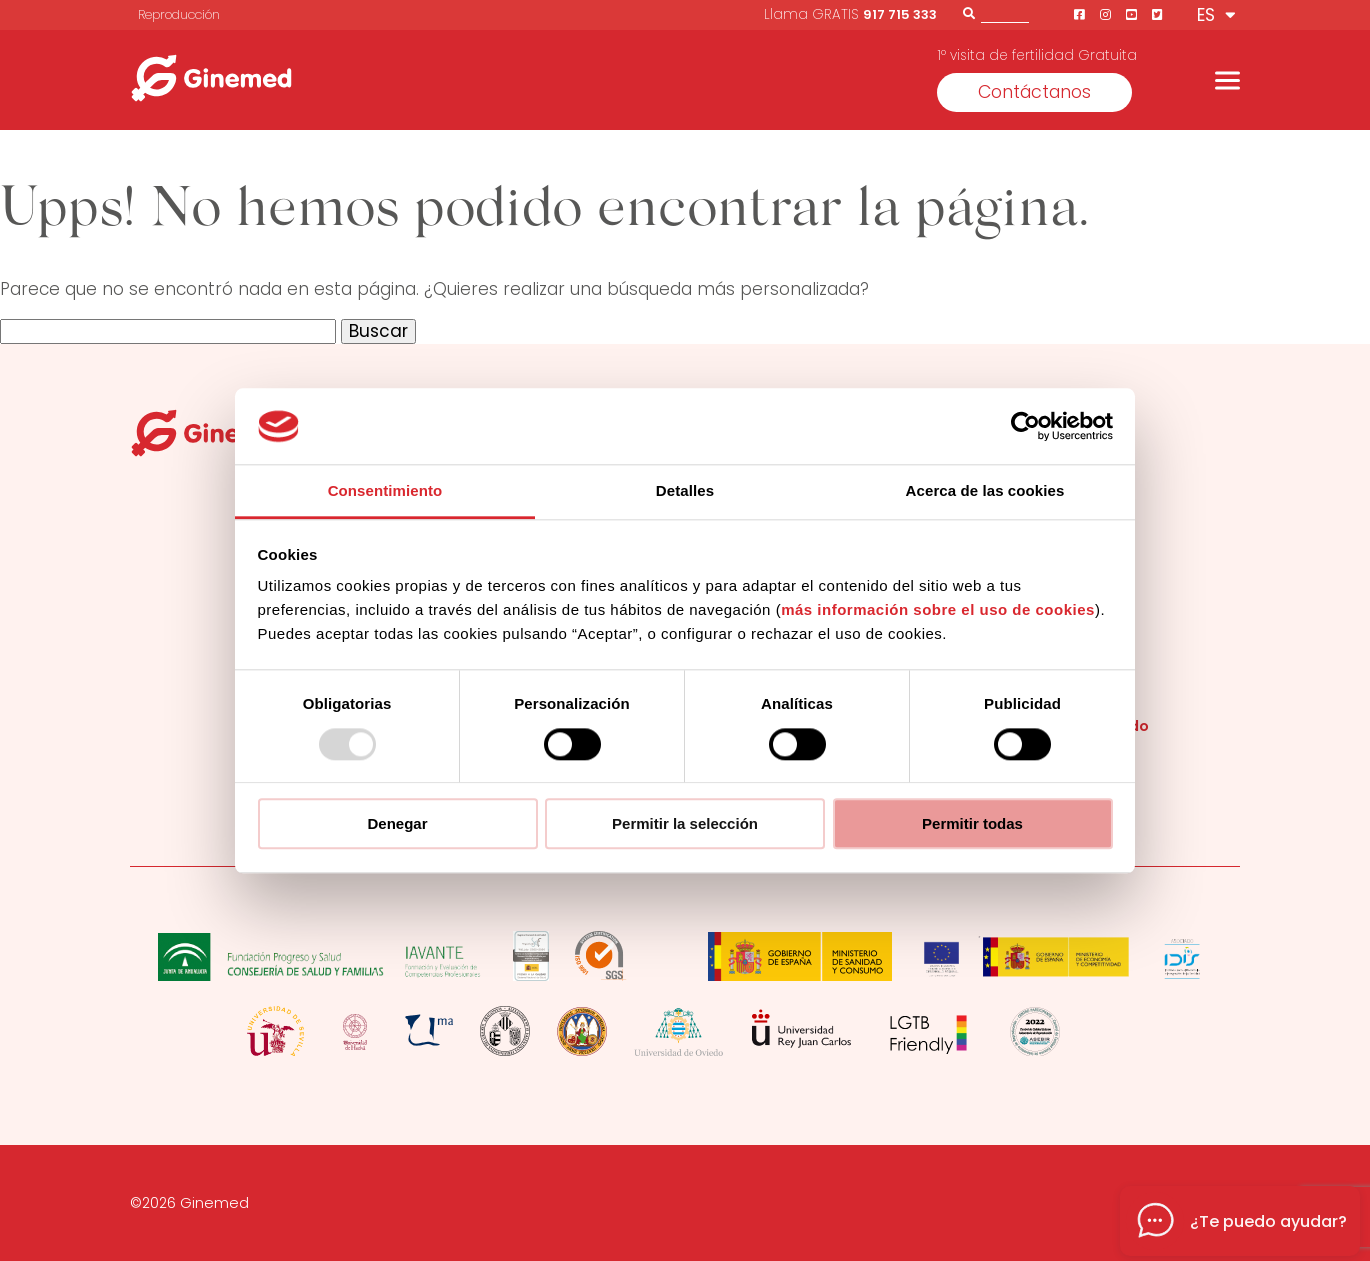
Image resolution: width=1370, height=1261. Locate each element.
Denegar (397, 823)
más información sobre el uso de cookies (938, 610)
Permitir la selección (685, 823)
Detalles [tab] (685, 491)
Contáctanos (1034, 92)
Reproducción (179, 14)
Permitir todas (972, 823)
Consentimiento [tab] (385, 491)
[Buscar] (969, 13)
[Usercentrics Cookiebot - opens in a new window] (1025, 426)
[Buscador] (1005, 12)
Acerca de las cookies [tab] (985, 491)
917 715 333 (900, 14)
